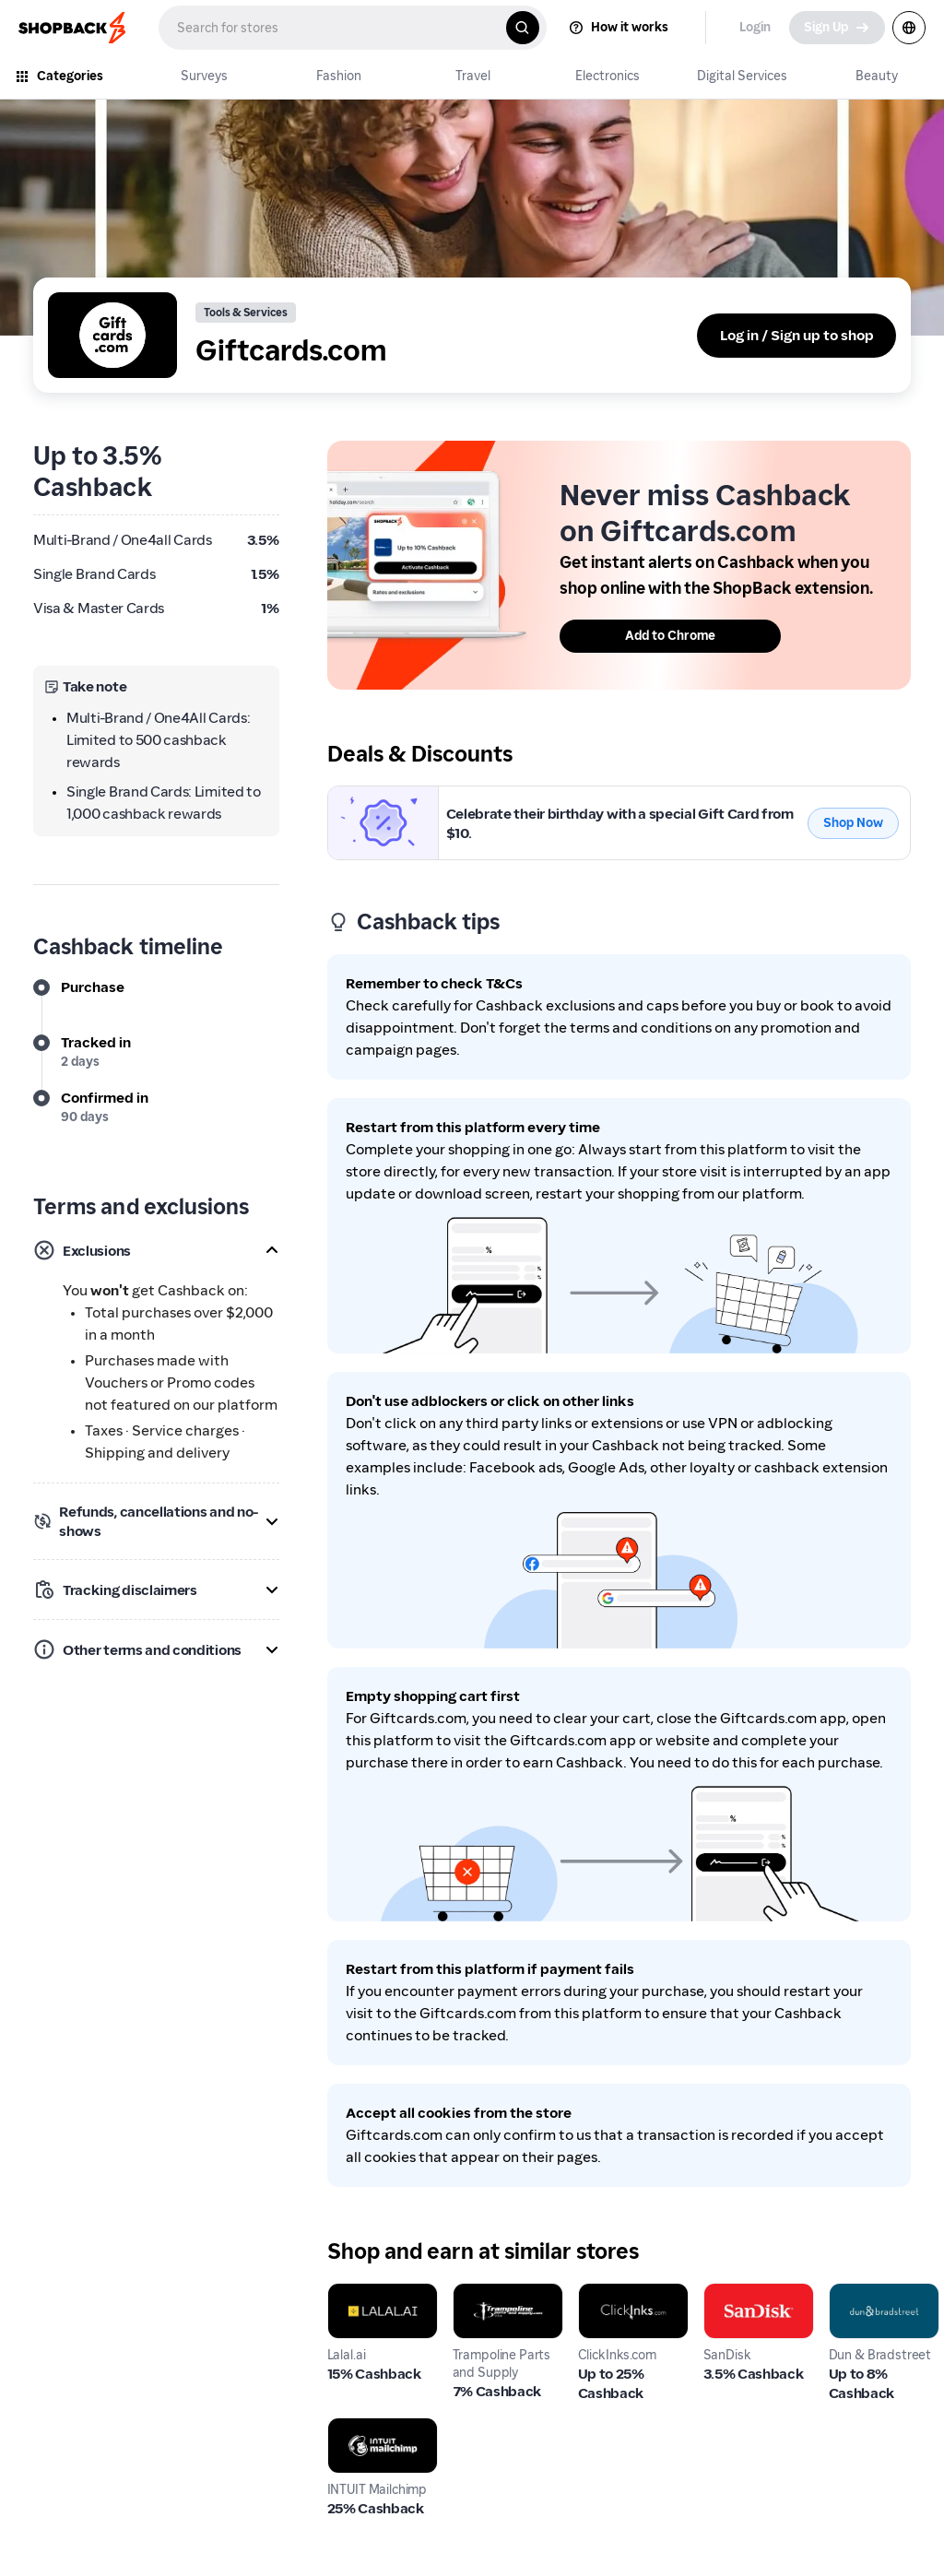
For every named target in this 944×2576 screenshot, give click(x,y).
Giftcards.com (375, 796)
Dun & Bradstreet (866, 2304)
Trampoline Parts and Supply (490, 2315)
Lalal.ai (350, 2293)
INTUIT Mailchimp (362, 2439)
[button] (156, 1250)
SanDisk (730, 2293)
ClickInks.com (624, 2293)
